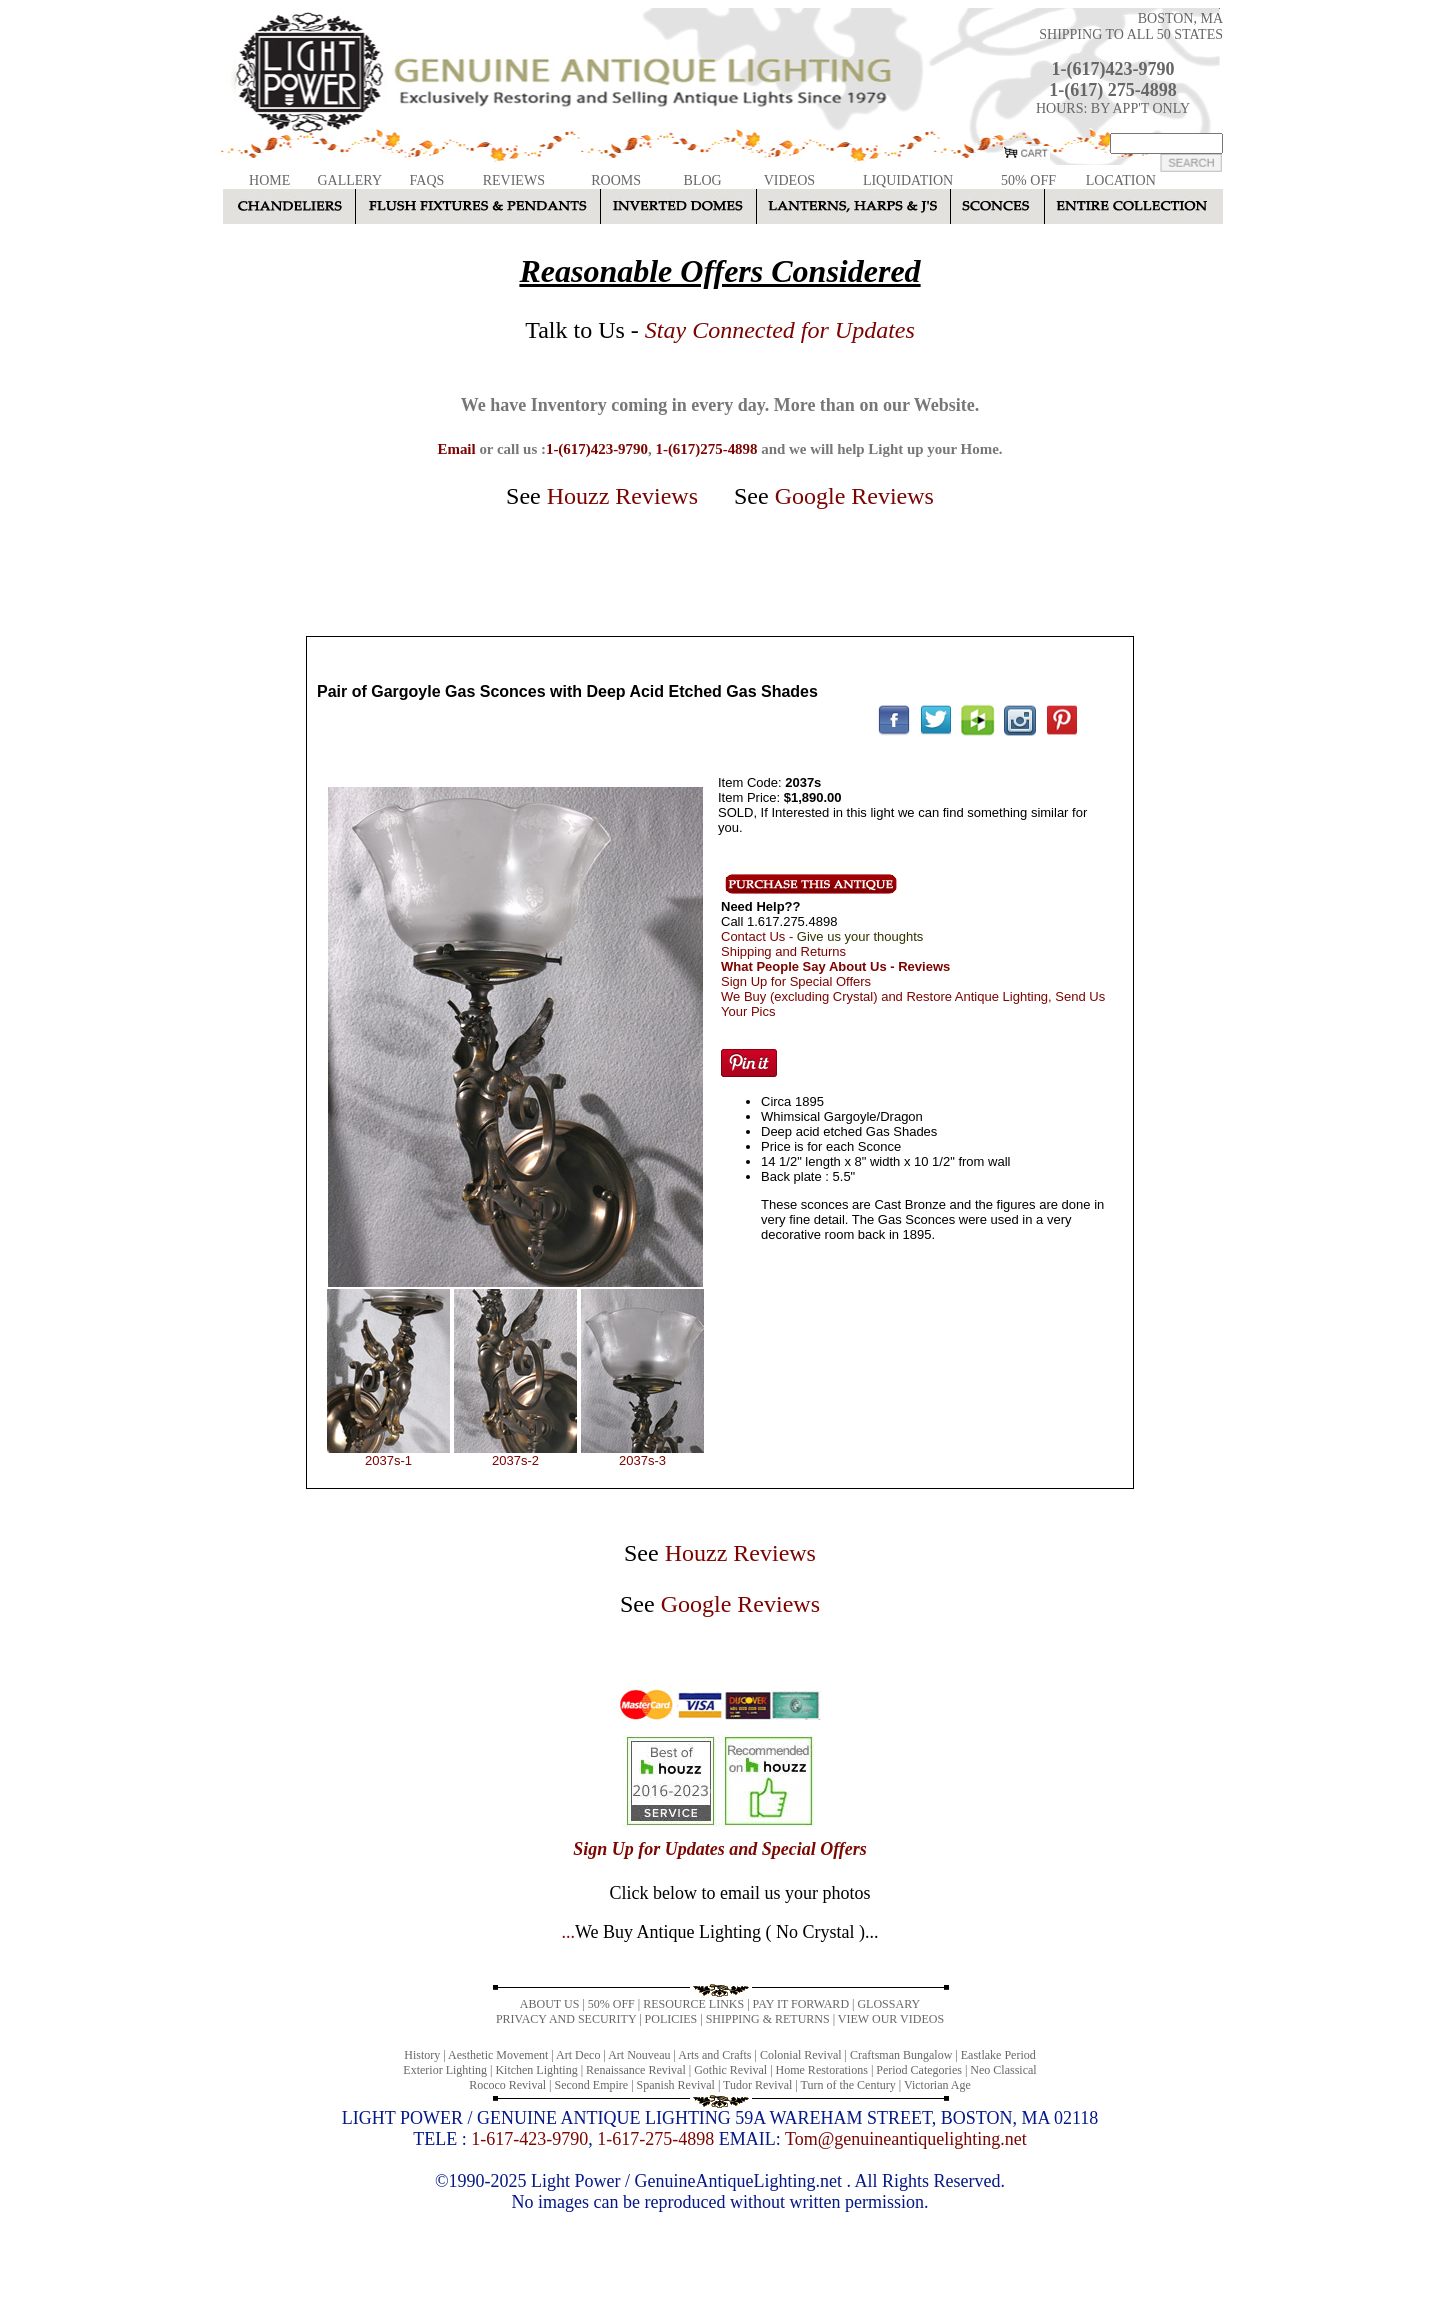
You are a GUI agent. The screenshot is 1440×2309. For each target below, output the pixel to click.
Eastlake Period (998, 2055)
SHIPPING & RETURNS (768, 2019)
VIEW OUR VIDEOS (891, 2019)
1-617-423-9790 (529, 2139)
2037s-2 (515, 1460)
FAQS (427, 180)
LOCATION (1121, 180)
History (422, 2055)
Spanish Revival (676, 2085)
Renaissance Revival (636, 2070)
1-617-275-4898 (655, 2139)
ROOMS (616, 180)
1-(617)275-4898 (706, 449)
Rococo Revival (507, 2085)
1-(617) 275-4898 (1112, 90)
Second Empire (592, 2085)
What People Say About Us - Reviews (835, 966)
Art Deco (578, 2055)
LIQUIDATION (908, 180)
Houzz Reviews (622, 496)
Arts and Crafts (714, 2055)
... (719, 1932)
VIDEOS (789, 180)
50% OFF (1028, 180)
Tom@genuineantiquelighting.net (906, 2139)
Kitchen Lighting (536, 2070)
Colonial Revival (801, 2055)
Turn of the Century (848, 2085)
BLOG (703, 180)
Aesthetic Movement (498, 2055)
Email (456, 449)
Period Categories (919, 2070)
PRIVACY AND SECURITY (566, 2019)
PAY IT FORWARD (801, 2004)
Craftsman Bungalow (901, 2055)
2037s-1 (388, 1460)
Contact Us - (822, 936)
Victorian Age (937, 2085)
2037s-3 (642, 1460)
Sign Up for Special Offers (796, 981)
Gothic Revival (730, 2070)
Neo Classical (1003, 2070)
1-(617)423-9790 (1113, 69)
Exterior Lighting (445, 2070)
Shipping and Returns (783, 951)
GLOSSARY (888, 2004)
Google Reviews (854, 496)
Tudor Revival (757, 2085)
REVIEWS (514, 180)
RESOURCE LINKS (693, 2004)
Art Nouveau (639, 2055)
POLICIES (671, 2019)
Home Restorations (822, 2070)
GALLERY (349, 180)
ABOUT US (549, 2004)
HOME (269, 180)
